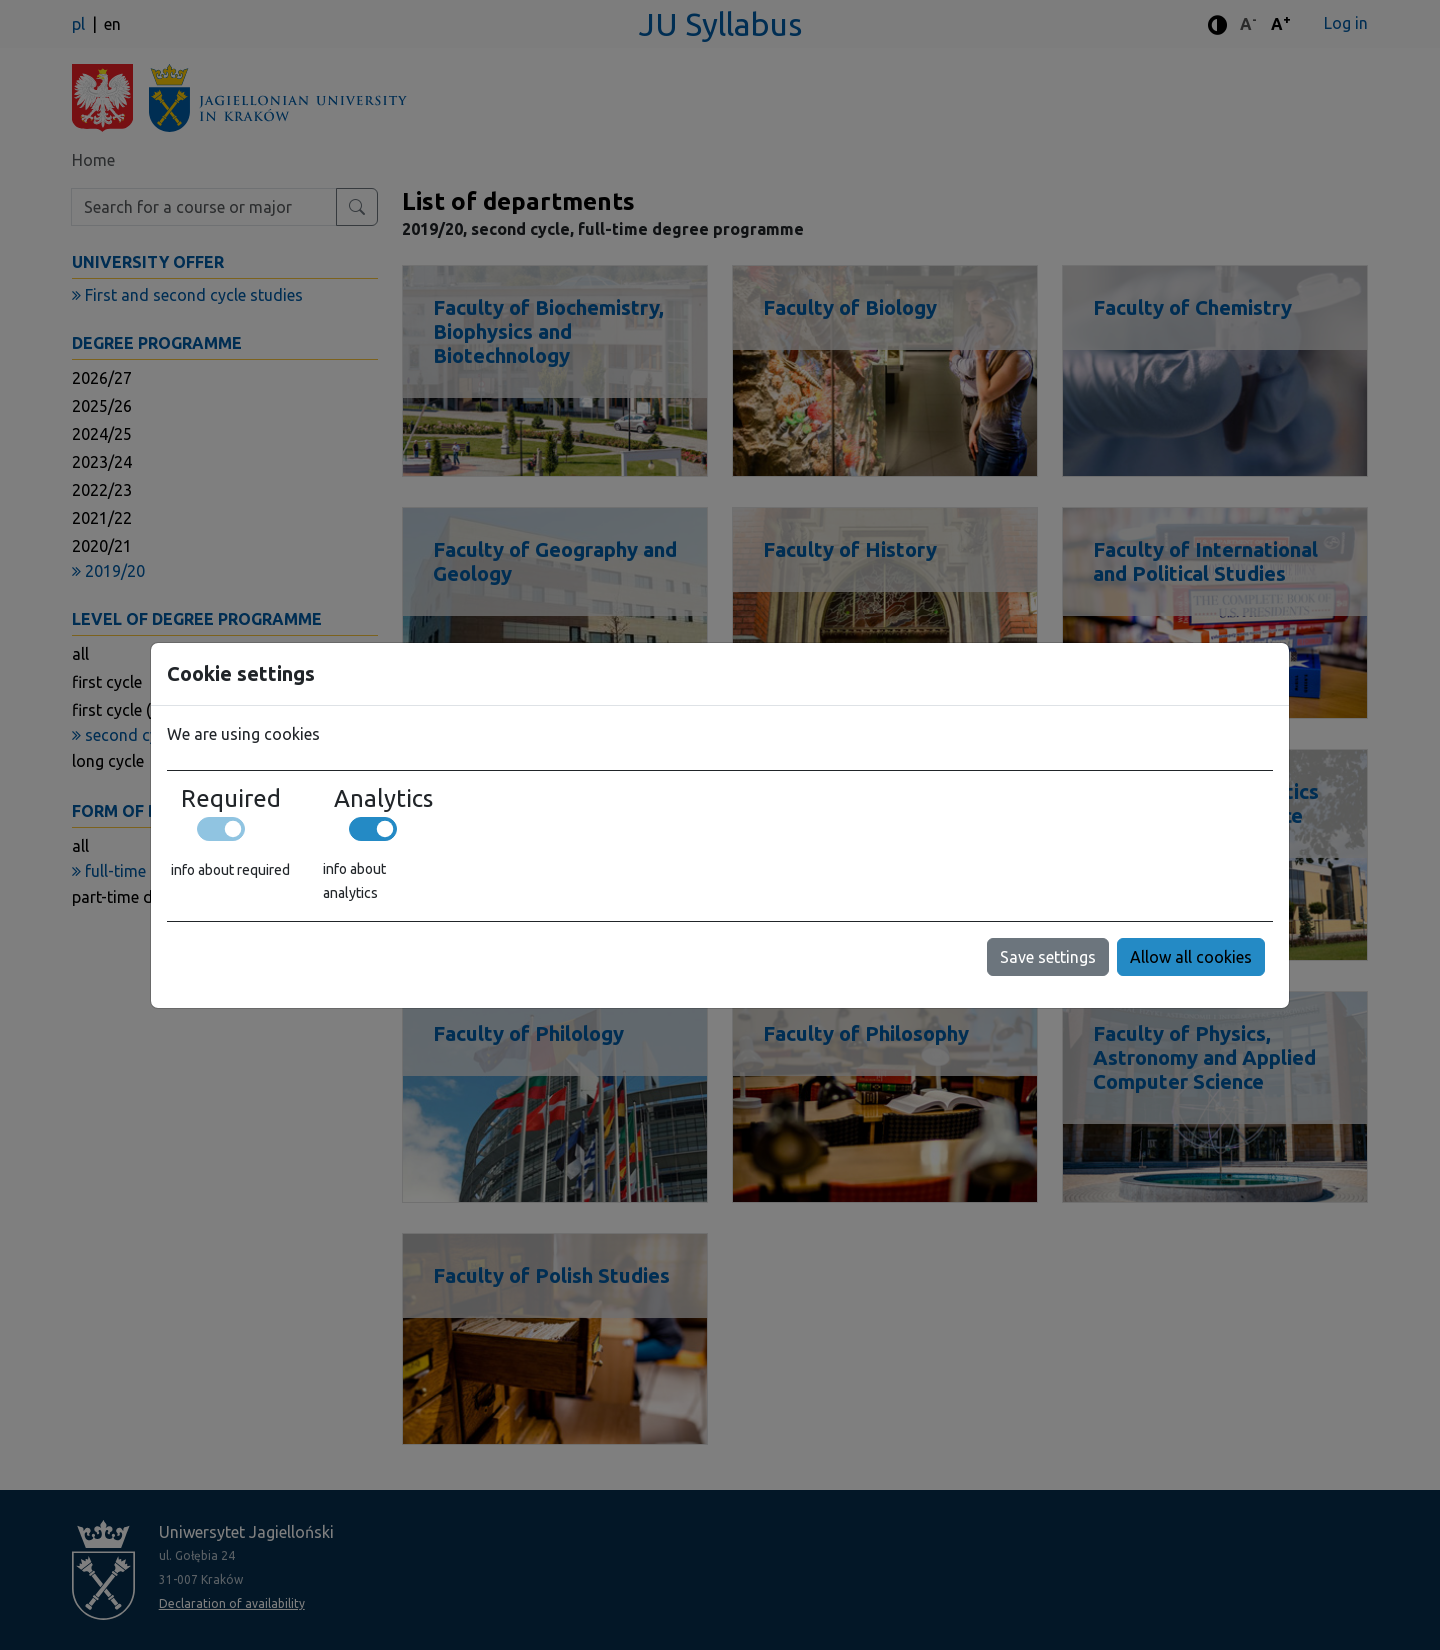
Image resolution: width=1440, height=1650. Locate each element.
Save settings (1048, 957)
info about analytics (354, 881)
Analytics (383, 799)
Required (231, 799)
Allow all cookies (1191, 957)
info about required (230, 870)
